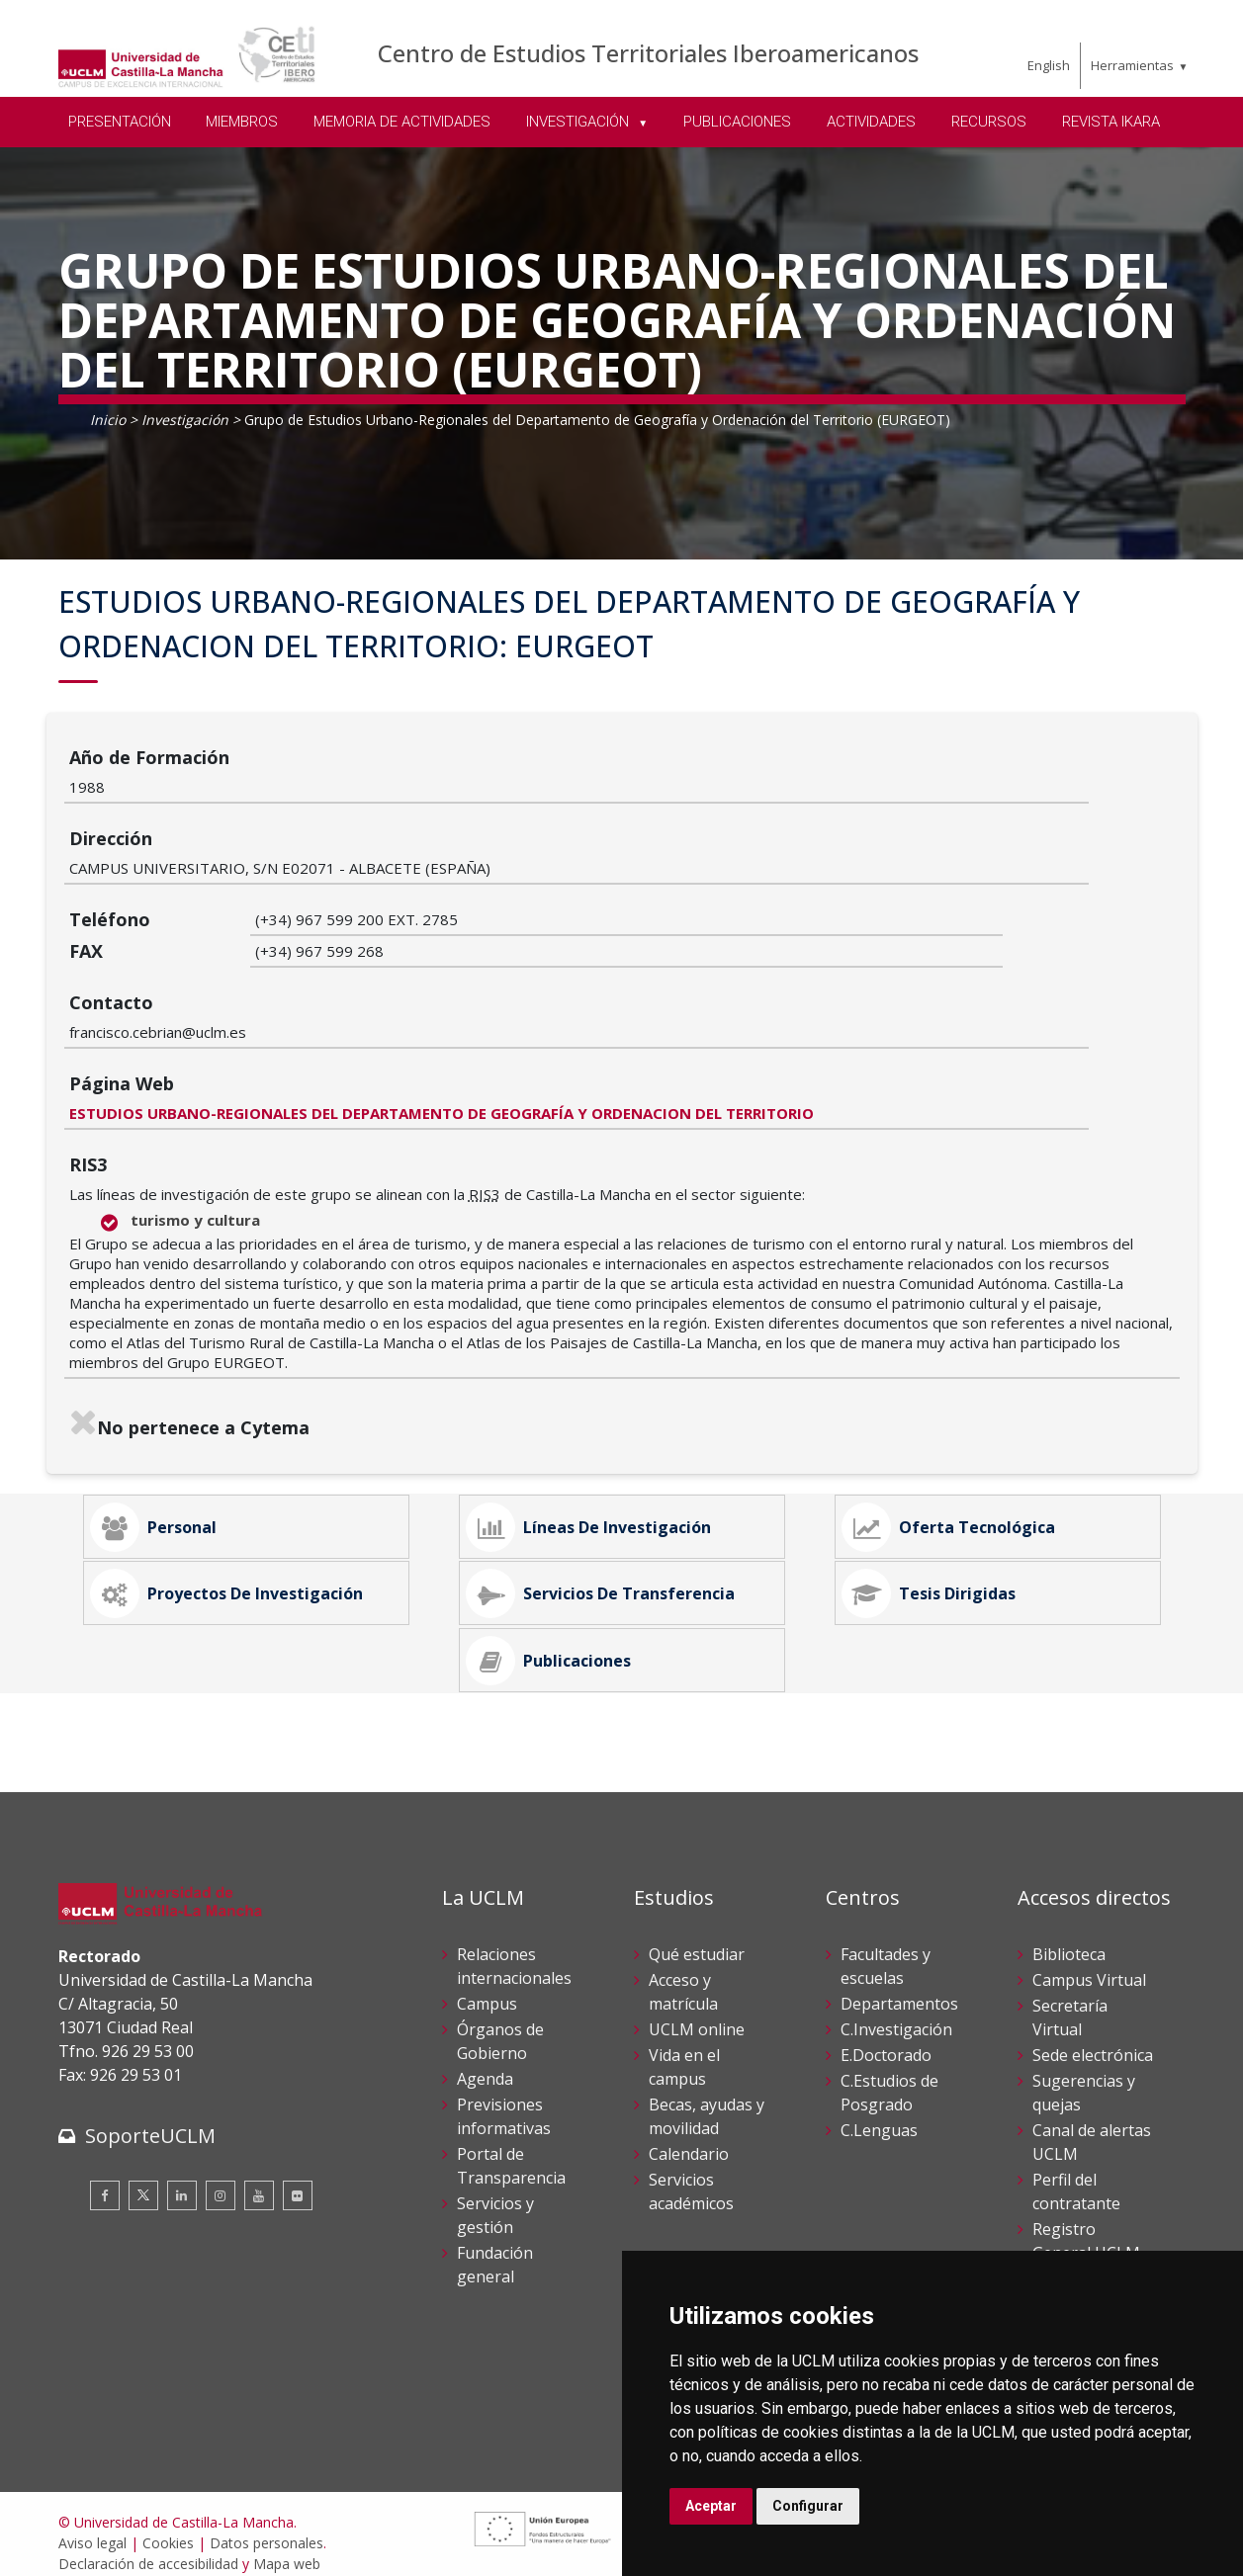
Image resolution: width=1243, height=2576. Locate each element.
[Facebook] (105, 2177)
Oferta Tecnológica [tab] (965, 1398)
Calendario (689, 2136)
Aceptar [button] (711, 2506)
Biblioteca (1069, 1936)
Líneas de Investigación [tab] (605, 1398)
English (1048, 65)
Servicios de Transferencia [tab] (617, 1509)
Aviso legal (92, 2525)
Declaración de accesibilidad (148, 2545)
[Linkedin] (182, 2177)
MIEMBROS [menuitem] (242, 121)
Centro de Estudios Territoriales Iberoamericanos (648, 53)
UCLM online (697, 2011)
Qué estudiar (697, 1936)
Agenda (485, 2061)
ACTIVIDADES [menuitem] (871, 121)
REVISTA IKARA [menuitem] (1111, 121)
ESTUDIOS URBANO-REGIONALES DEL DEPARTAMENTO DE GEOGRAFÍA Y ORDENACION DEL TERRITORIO (627, 963)
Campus (487, 1986)
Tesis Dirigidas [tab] (945, 1509)
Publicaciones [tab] (565, 1620)
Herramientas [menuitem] (1132, 65)
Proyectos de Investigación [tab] (243, 1509)
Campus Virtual (1089, 1962)
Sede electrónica (1092, 2037)
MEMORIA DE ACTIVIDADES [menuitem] (401, 121)
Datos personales (266, 2525)
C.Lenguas (879, 2112)
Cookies (168, 2525)
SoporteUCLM (150, 2117)
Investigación (184, 419)
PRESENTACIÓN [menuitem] (119, 121)
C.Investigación (896, 2011)
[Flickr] (297, 2177)
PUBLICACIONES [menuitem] (737, 121)
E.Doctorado (886, 2037)
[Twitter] (143, 2177)
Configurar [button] (807, 2506)
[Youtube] (259, 2177)
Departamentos (899, 1986)
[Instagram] (220, 2177)
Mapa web (286, 2545)
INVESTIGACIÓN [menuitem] (579, 121)
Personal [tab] (170, 1398)
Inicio (108, 419)
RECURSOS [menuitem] (988, 121)
